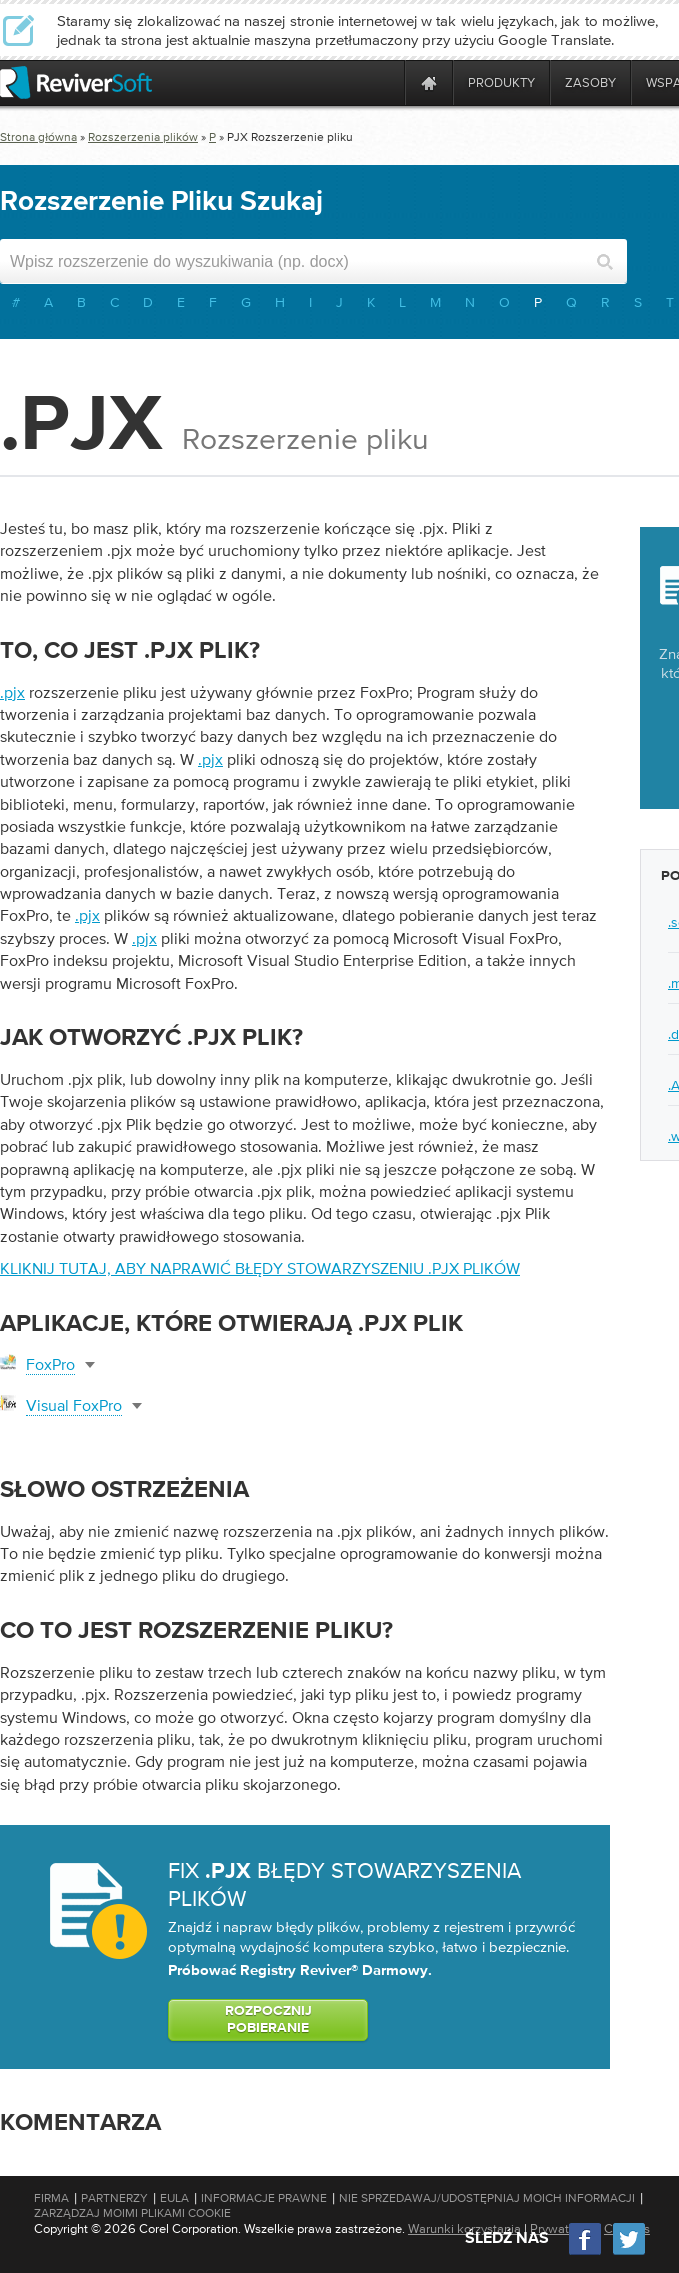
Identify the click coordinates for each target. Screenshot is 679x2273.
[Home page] (429, 82)
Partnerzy (114, 2198)
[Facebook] (586, 2252)
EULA (174, 2198)
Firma (51, 2198)
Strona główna (38, 137)
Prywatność (562, 2228)
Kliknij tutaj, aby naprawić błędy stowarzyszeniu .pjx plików (260, 1268)
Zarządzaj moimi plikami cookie (132, 2213)
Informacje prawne (264, 2198)
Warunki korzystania (464, 2228)
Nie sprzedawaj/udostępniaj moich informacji (487, 2198)
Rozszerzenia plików (143, 137)
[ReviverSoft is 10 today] (385, 82)
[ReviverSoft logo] (76, 82)
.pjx (12, 692)
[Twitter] (629, 2252)
